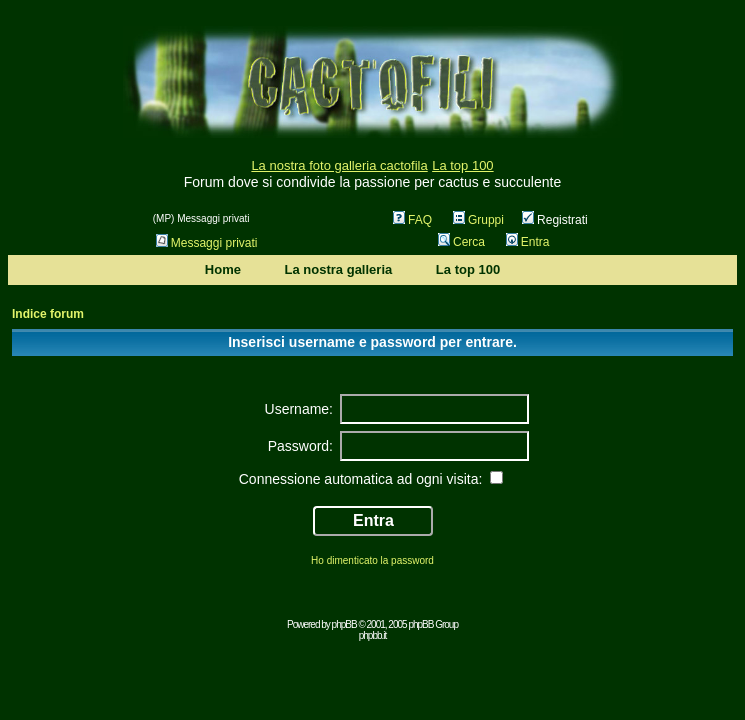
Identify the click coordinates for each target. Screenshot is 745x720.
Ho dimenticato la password (372, 560)
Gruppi (478, 220)
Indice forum (48, 314)
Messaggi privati (207, 243)
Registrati (555, 220)
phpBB (344, 624)
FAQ (412, 220)
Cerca (461, 242)
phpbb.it (373, 635)
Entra (528, 242)
